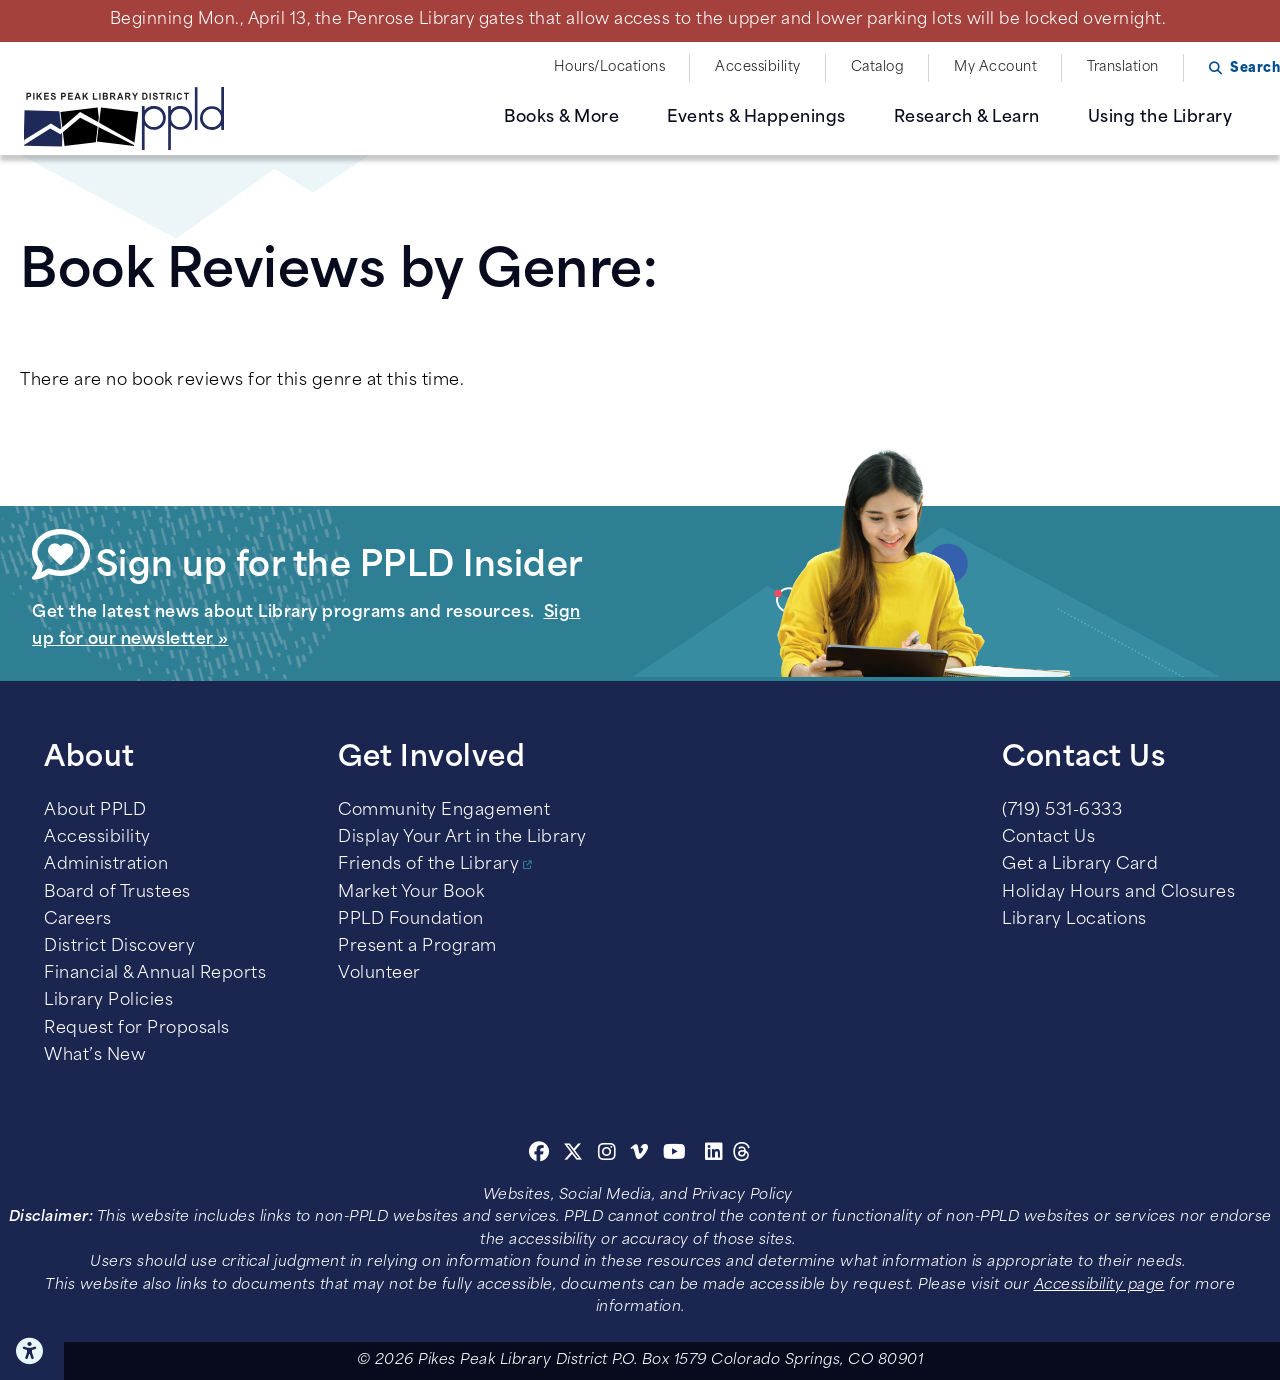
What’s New (95, 1056)
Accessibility (758, 67)
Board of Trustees (117, 893)
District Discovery (119, 947)
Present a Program (417, 947)
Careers (78, 920)
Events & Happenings (756, 118)
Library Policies (108, 1001)
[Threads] (742, 1155)
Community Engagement (444, 811)
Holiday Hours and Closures (1118, 893)
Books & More (561, 118)
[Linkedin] (714, 1155)
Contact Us (1048, 838)
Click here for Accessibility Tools (32, 1351)
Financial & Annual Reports (155, 974)
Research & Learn (967, 118)
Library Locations (1074, 920)
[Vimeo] (639, 1155)
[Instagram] (610, 1155)
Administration (106, 865)
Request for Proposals (137, 1029)
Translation (1123, 67)
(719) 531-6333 (1062, 811)
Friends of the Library (428, 865)
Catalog (878, 67)
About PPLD (95, 811)
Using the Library (1160, 118)
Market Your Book (411, 893)
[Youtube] (675, 1155)
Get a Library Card (1080, 865)
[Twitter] (573, 1155)
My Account (995, 67)
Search (1255, 68)
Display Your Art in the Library (462, 838)
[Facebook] (539, 1155)
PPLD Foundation (411, 920)
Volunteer (379, 974)
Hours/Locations (610, 67)
